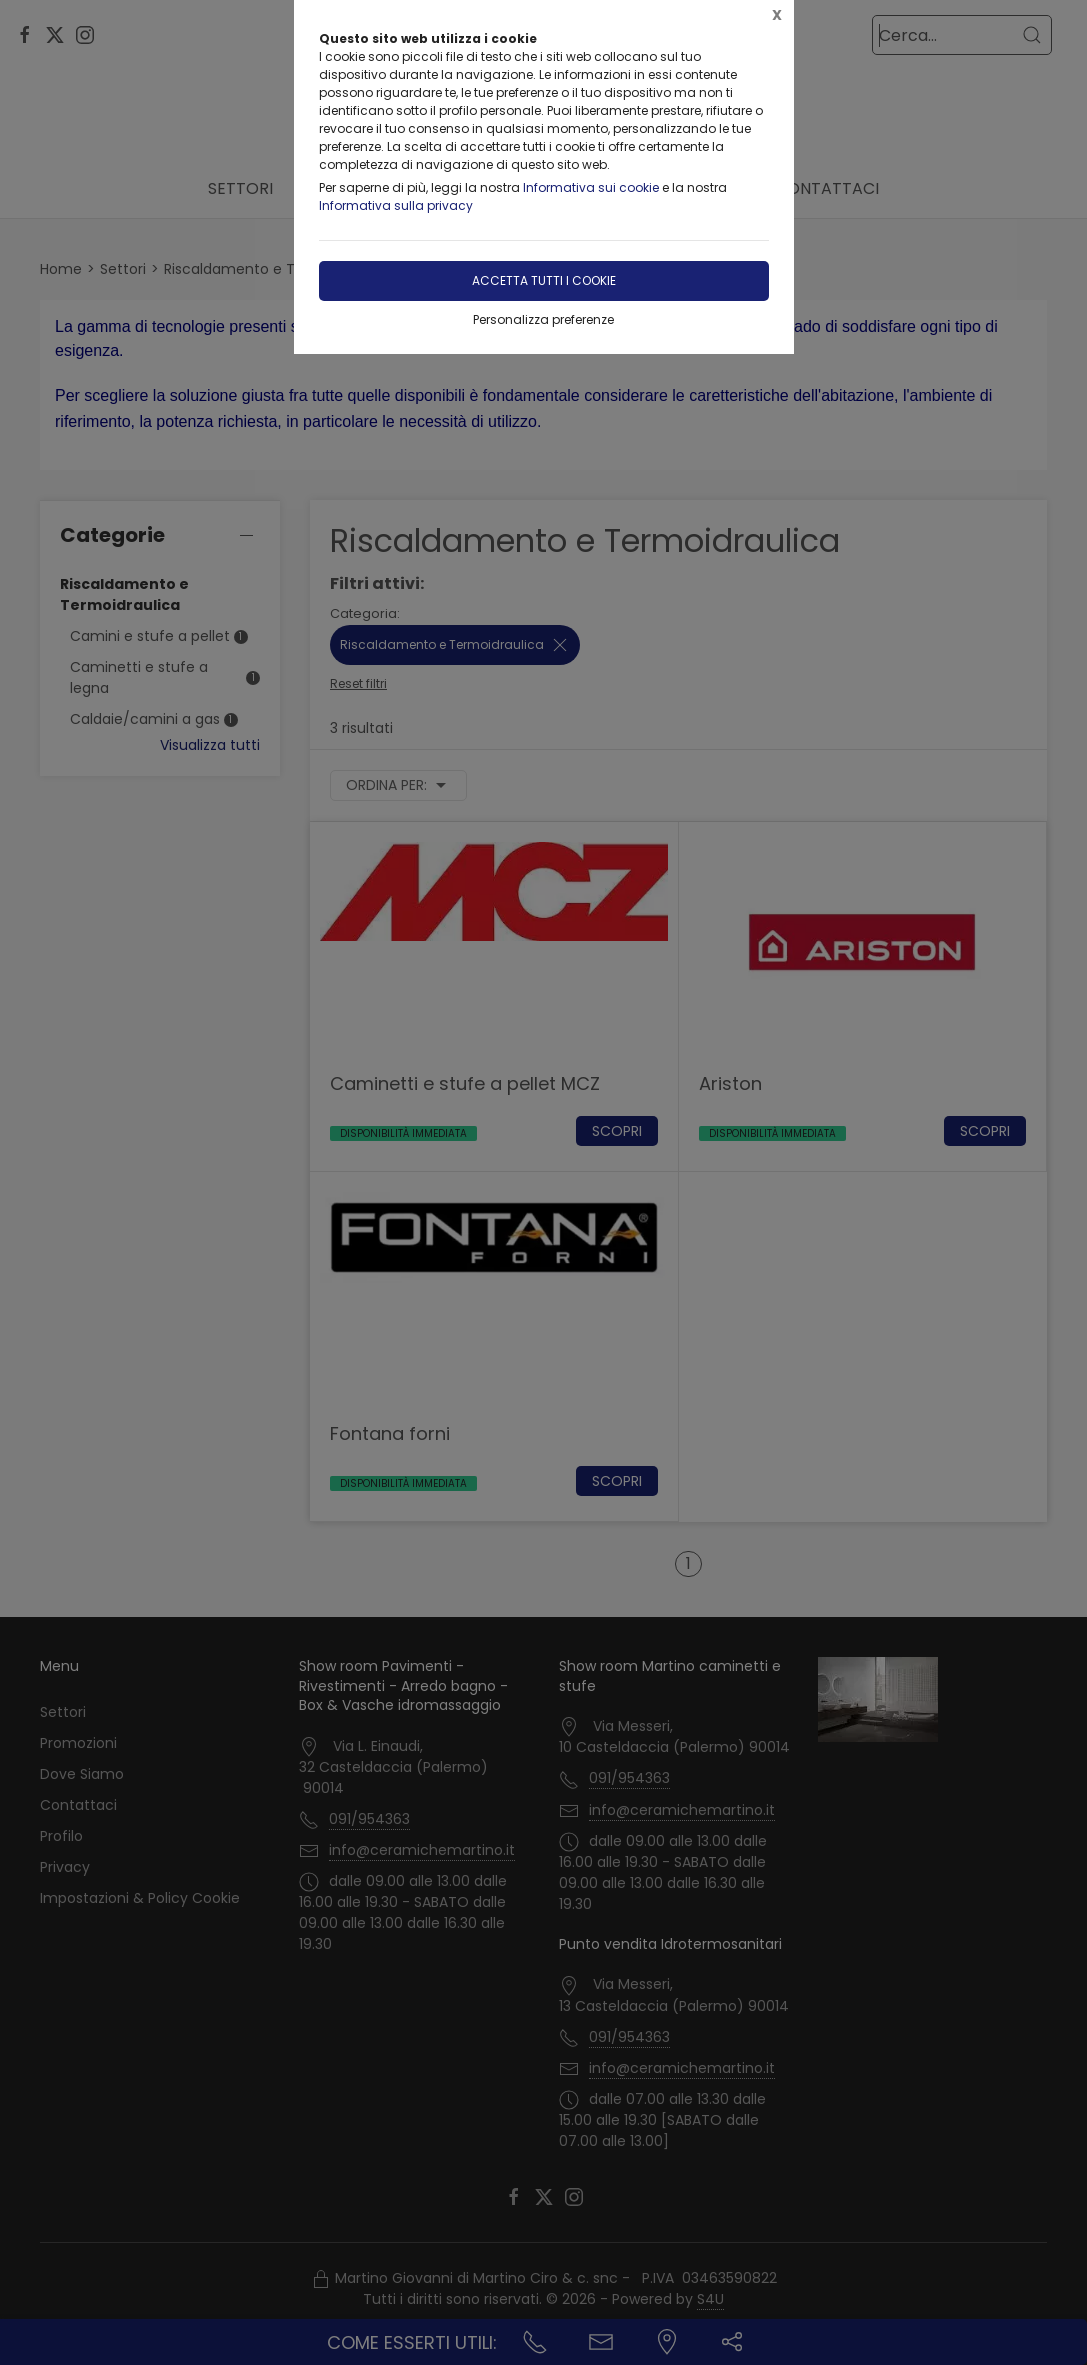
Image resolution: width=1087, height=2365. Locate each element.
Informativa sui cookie (591, 187)
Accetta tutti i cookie (544, 280)
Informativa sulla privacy (396, 205)
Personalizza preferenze (543, 319)
